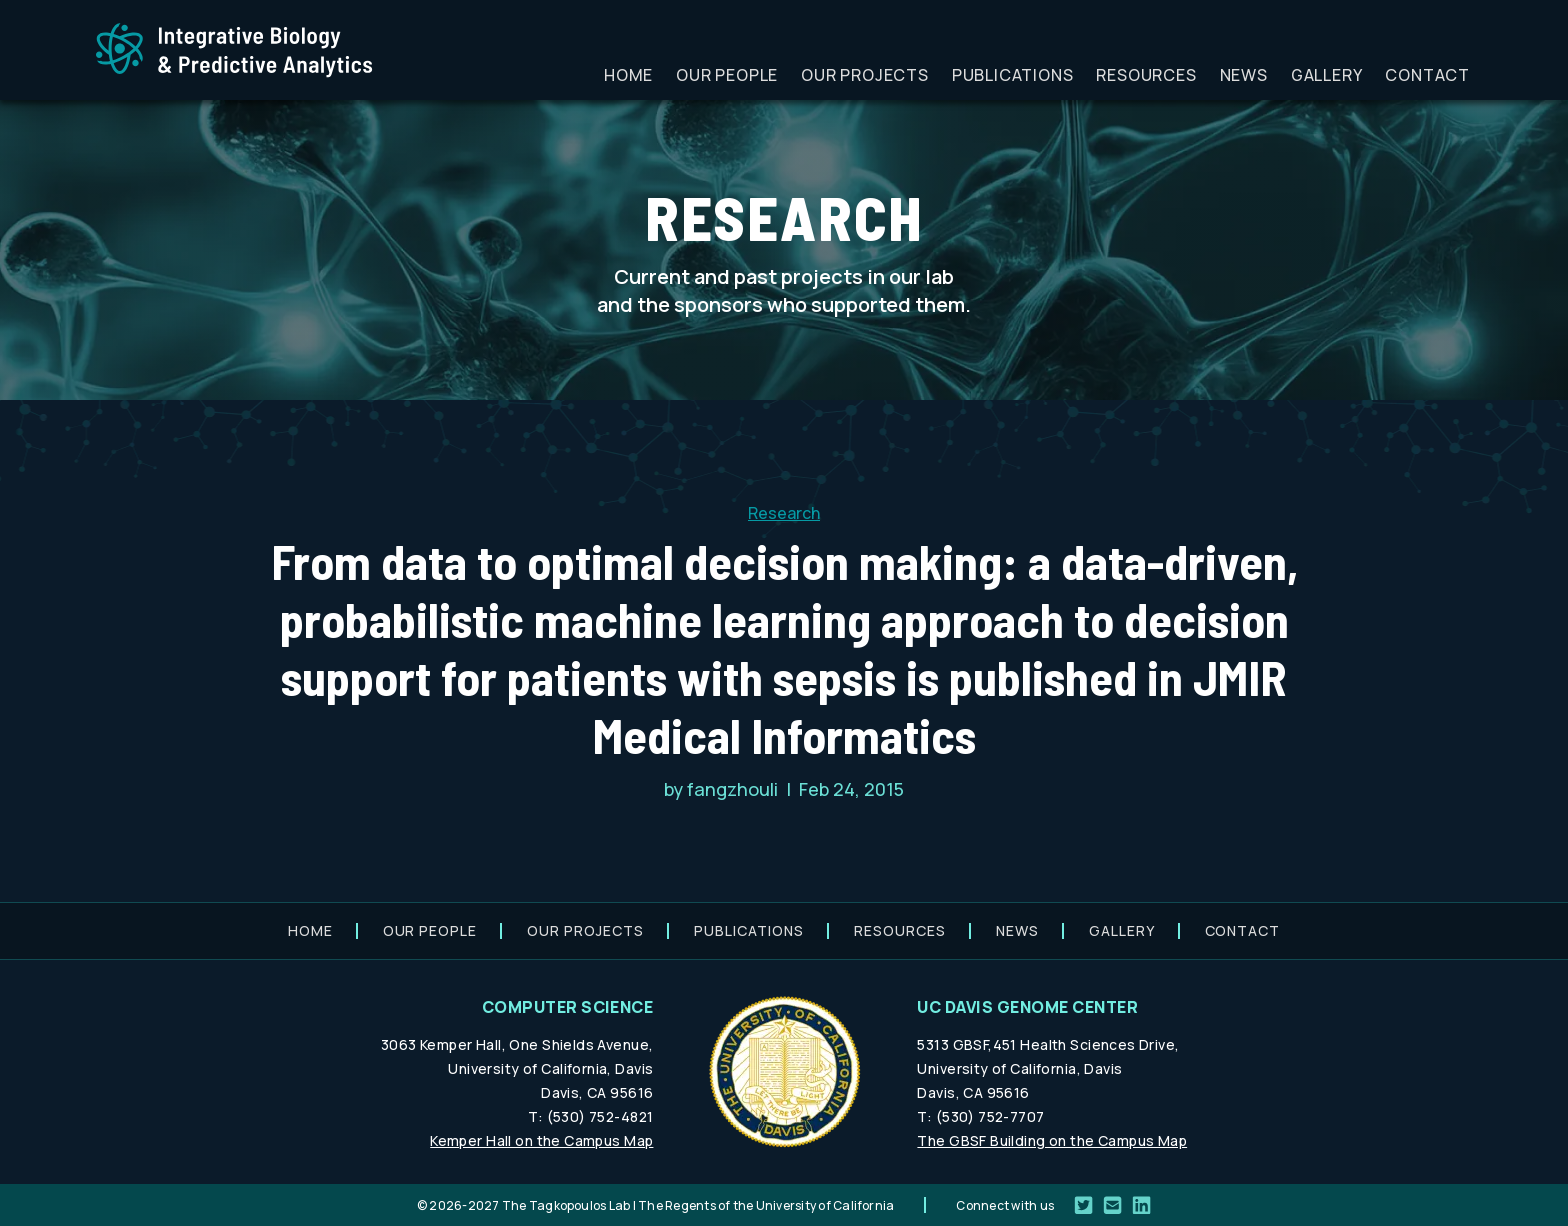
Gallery (1327, 75)
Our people (727, 75)
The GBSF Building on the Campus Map (1052, 1140)
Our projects (865, 75)
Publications (1013, 75)
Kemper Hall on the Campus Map (541, 1140)
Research (784, 513)
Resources (1146, 75)
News (1244, 75)
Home (628, 75)
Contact (1427, 75)
